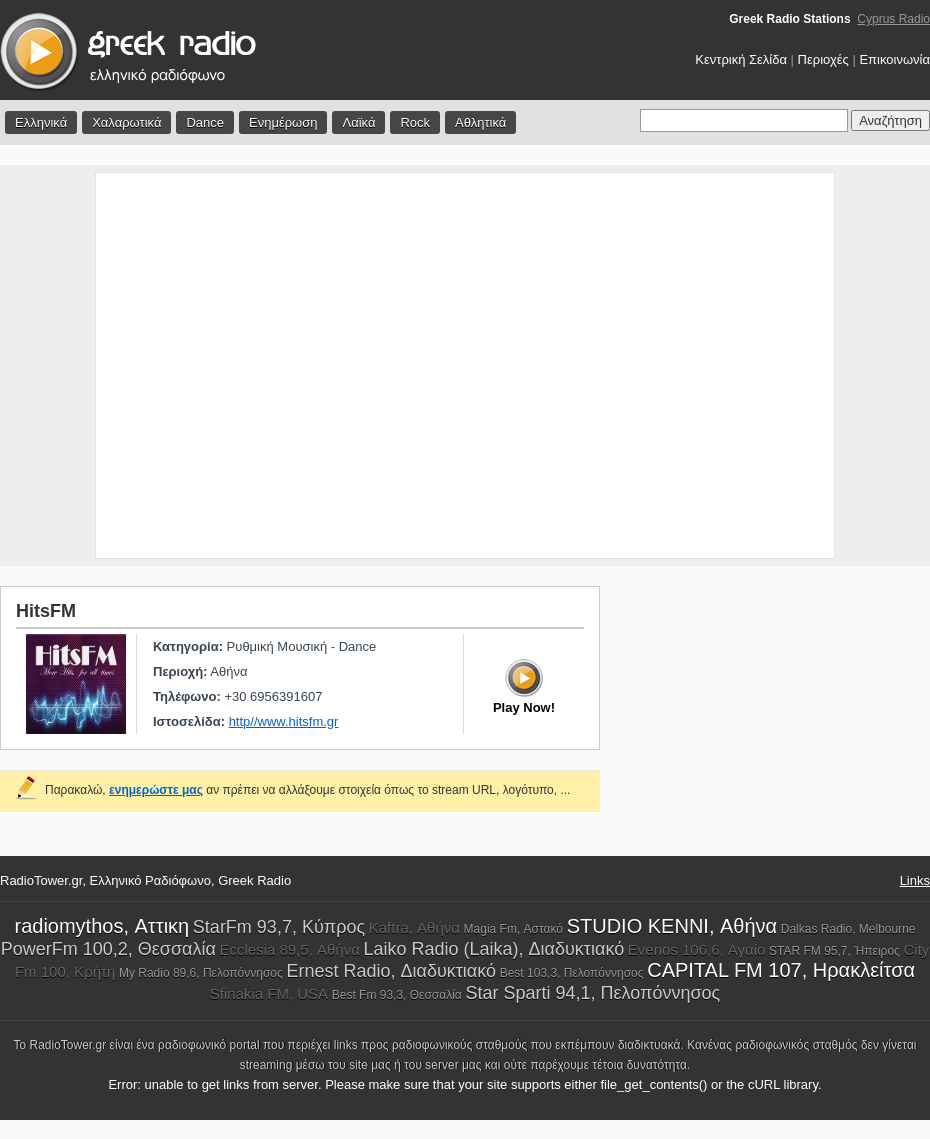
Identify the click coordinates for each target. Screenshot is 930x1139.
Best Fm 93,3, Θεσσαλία (397, 995)
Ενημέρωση (283, 122)
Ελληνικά (41, 122)
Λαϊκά (358, 122)
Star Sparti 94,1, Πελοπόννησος (592, 993)
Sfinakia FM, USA (269, 993)
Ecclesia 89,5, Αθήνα (289, 949)
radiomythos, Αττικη (101, 926)
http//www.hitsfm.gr (284, 721)
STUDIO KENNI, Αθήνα (672, 926)
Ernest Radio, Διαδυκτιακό (391, 971)
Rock (415, 122)
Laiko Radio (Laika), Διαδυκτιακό (493, 949)
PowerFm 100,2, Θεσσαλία (108, 949)
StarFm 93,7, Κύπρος (279, 927)
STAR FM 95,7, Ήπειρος (834, 951)
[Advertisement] (187, 365)
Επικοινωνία (894, 59)
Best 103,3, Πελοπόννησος (572, 973)
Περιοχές (823, 59)
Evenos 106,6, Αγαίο (697, 949)
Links (915, 880)
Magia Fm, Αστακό (513, 929)
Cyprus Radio (893, 19)
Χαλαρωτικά (126, 122)
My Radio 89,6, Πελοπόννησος (201, 973)
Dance (205, 122)
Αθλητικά (480, 122)
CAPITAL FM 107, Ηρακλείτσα (781, 970)
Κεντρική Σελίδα (741, 59)
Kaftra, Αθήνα (414, 927)
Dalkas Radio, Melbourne (848, 929)
